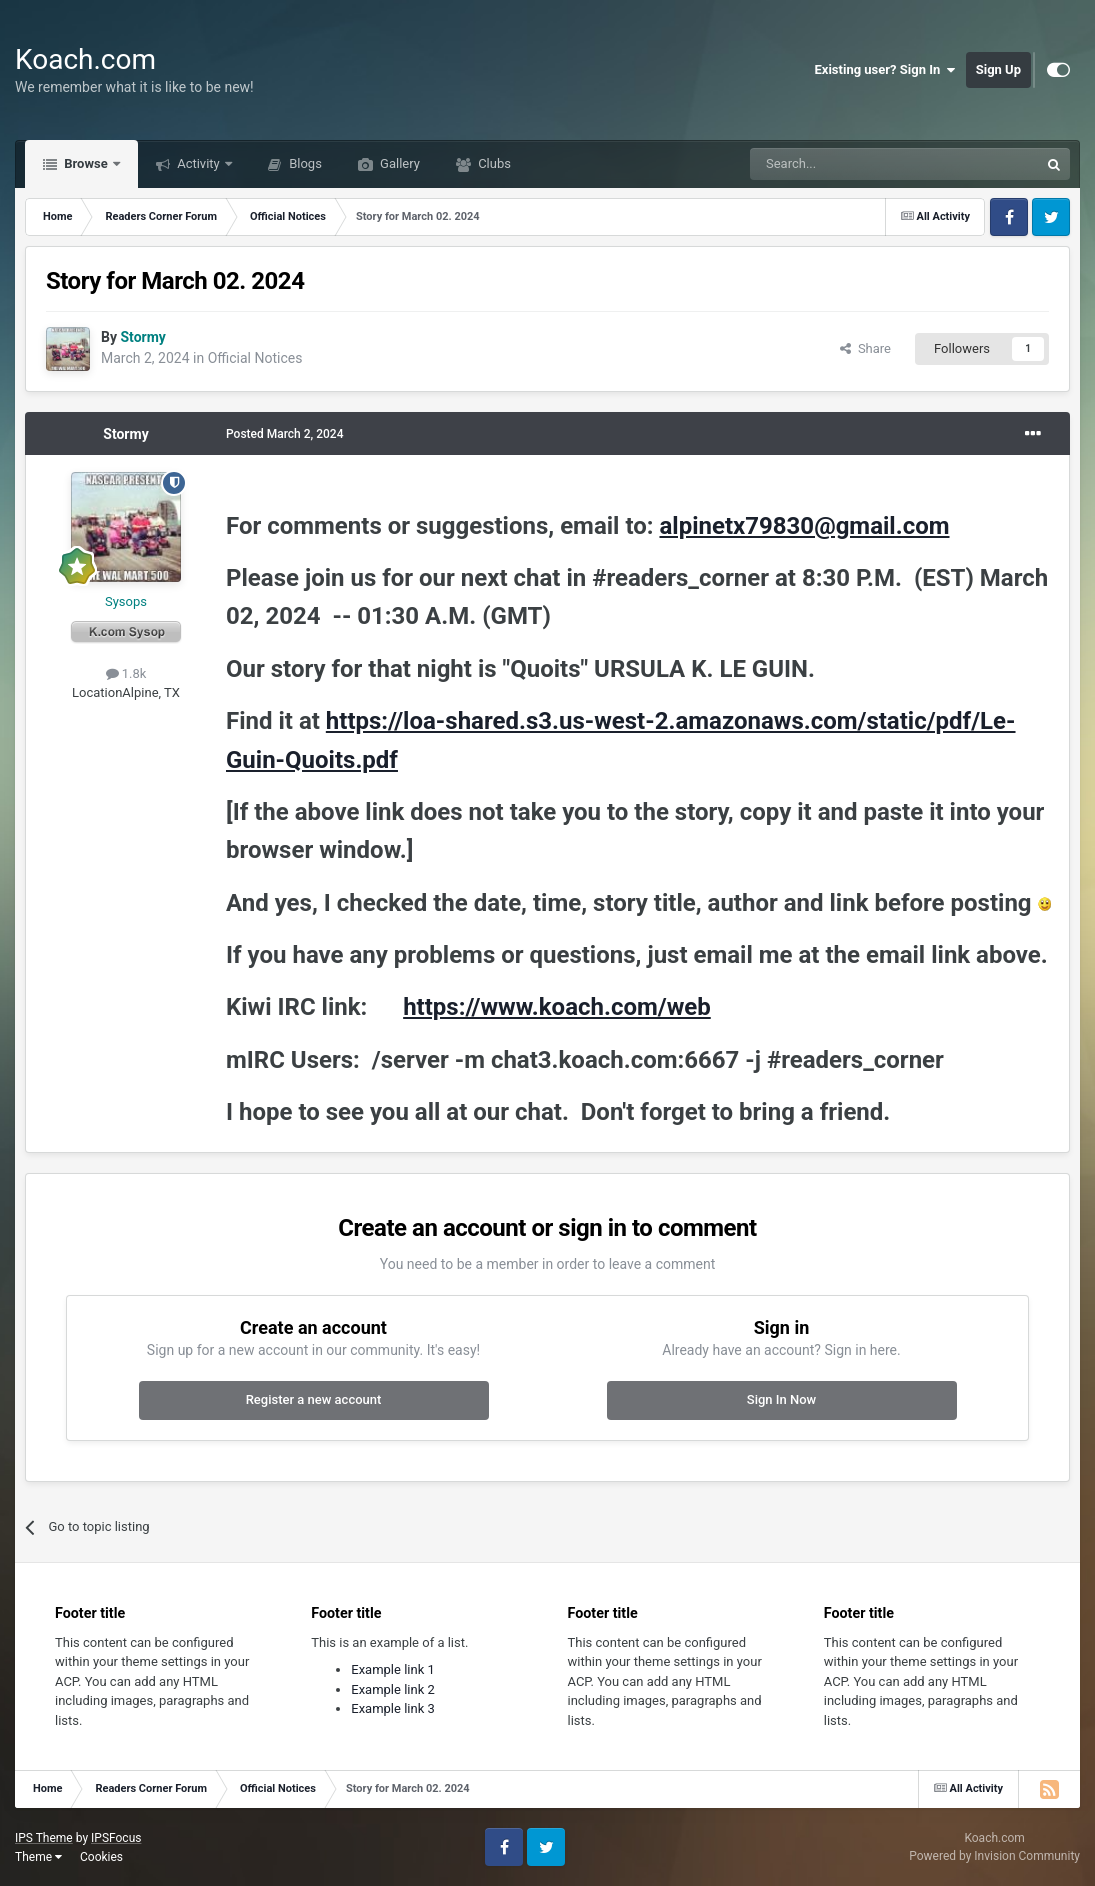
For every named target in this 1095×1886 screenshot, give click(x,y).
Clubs (493, 163)
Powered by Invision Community (994, 1856)
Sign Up (998, 69)
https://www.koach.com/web (557, 1007)
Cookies (101, 1857)
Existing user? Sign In (885, 70)
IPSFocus (116, 1838)
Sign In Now (781, 1399)
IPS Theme (44, 1838)
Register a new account (314, 1399)
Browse (86, 163)
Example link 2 (393, 1689)
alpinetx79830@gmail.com (804, 526)
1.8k (126, 673)
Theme (38, 1857)
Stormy (125, 434)
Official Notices (255, 358)
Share (865, 348)
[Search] (847, 164)
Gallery (398, 163)
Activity (198, 163)
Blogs (304, 163)
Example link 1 (393, 1669)
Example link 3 (393, 1708)
